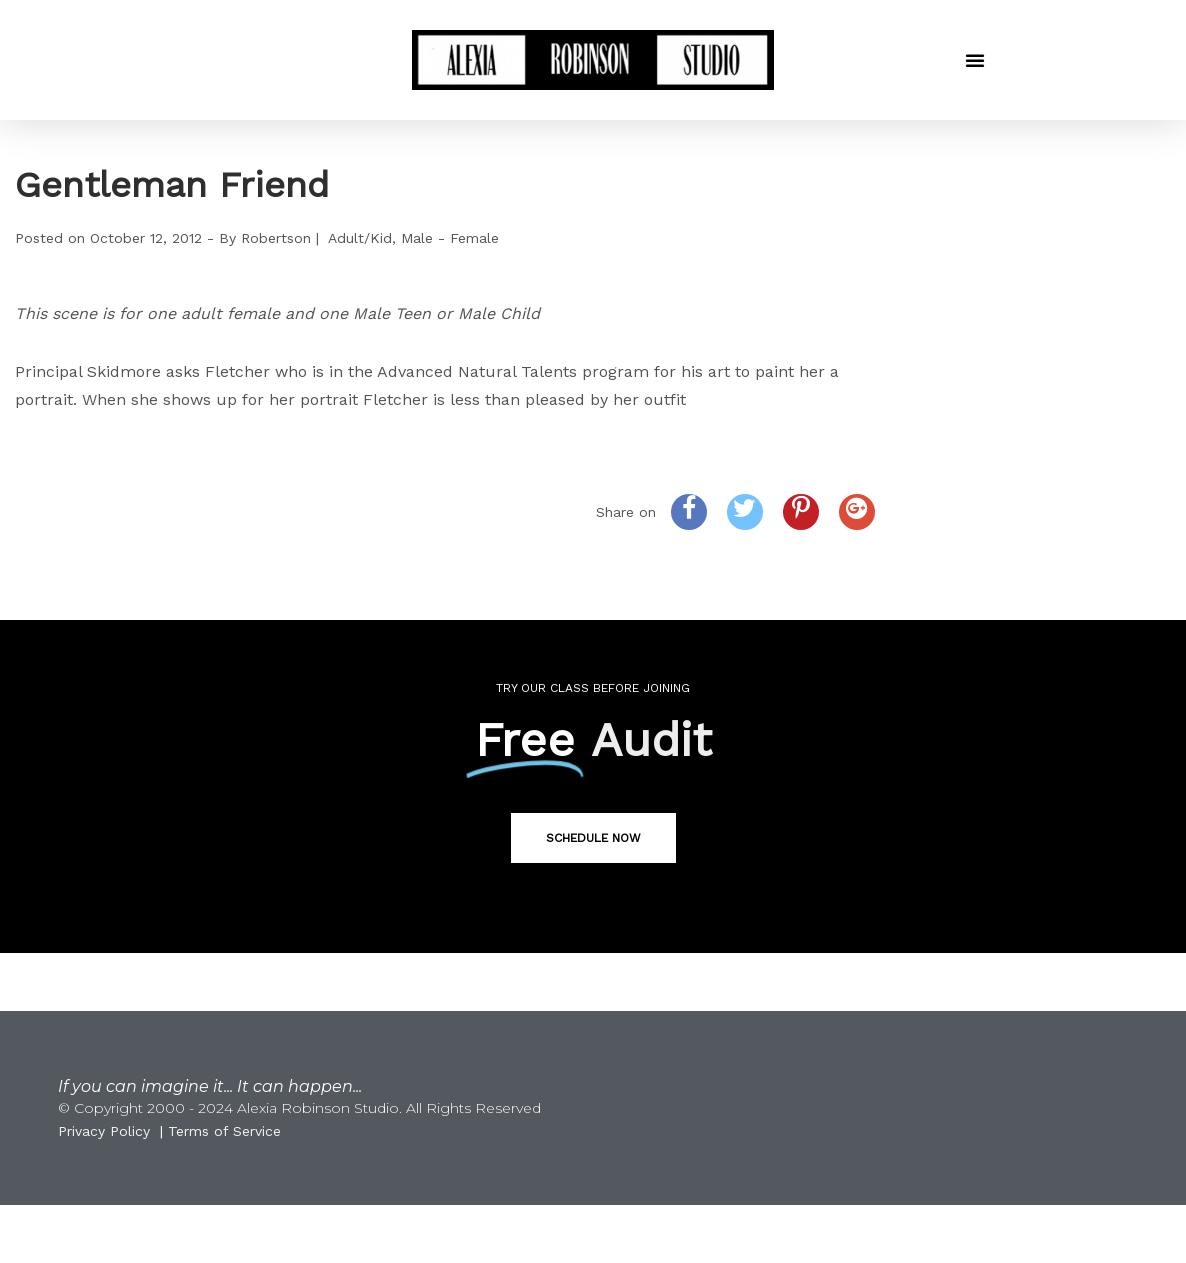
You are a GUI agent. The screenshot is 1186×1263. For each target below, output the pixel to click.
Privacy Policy (104, 1131)
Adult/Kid (360, 238)
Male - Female (450, 238)
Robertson (276, 238)
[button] (975, 60)
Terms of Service (224, 1131)
